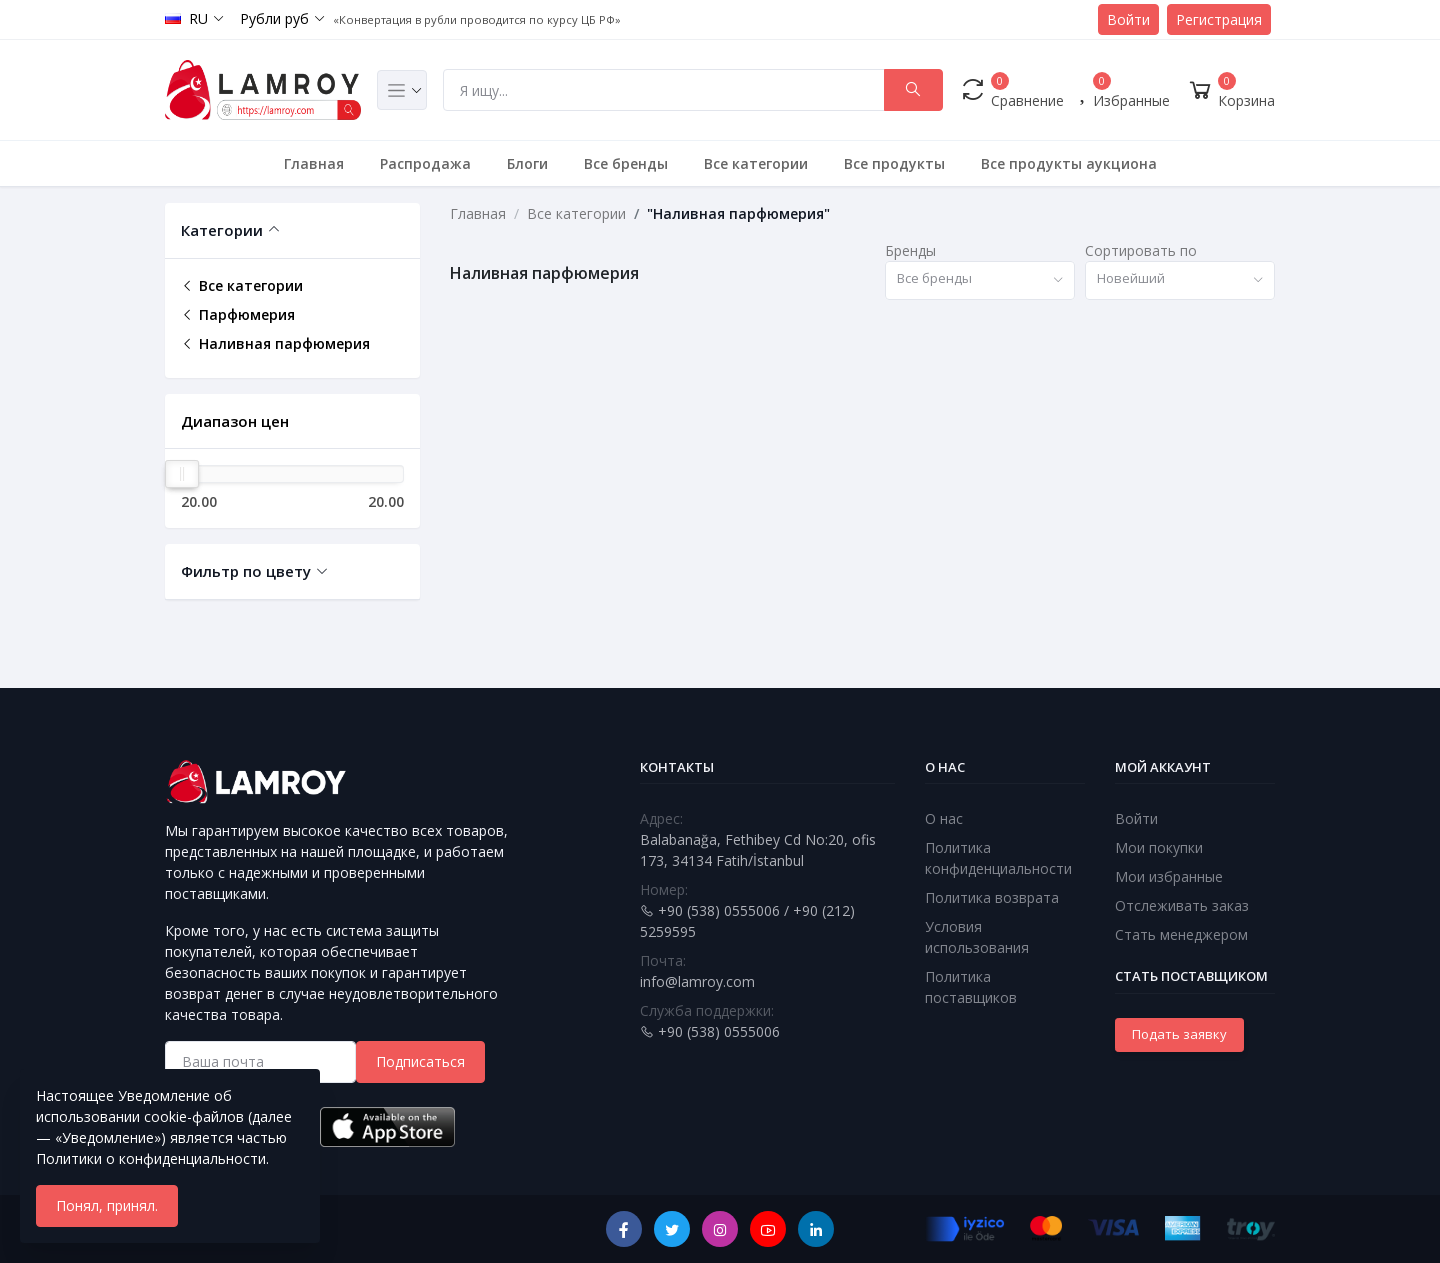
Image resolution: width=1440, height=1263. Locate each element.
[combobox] (980, 280)
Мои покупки (1159, 847)
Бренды (910, 250)
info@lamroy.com (697, 981)
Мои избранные (1169, 876)
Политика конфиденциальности (998, 858)
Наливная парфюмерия (275, 343)
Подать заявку (1179, 1034)
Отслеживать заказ (1182, 905)
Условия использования (977, 937)
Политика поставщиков (971, 987)
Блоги (527, 163)
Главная (314, 163)
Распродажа (425, 163)
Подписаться (420, 1061)
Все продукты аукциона (1069, 163)
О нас (944, 818)
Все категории (756, 163)
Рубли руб (274, 18)
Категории (222, 230)
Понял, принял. (107, 1205)
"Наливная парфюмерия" (738, 213)
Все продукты (894, 163)
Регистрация (1219, 19)
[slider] (182, 474)
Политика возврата (992, 897)
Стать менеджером (1181, 934)
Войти (1128, 19)
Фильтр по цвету (246, 571)
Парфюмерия (238, 314)
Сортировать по (1141, 250)
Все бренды (626, 163)
